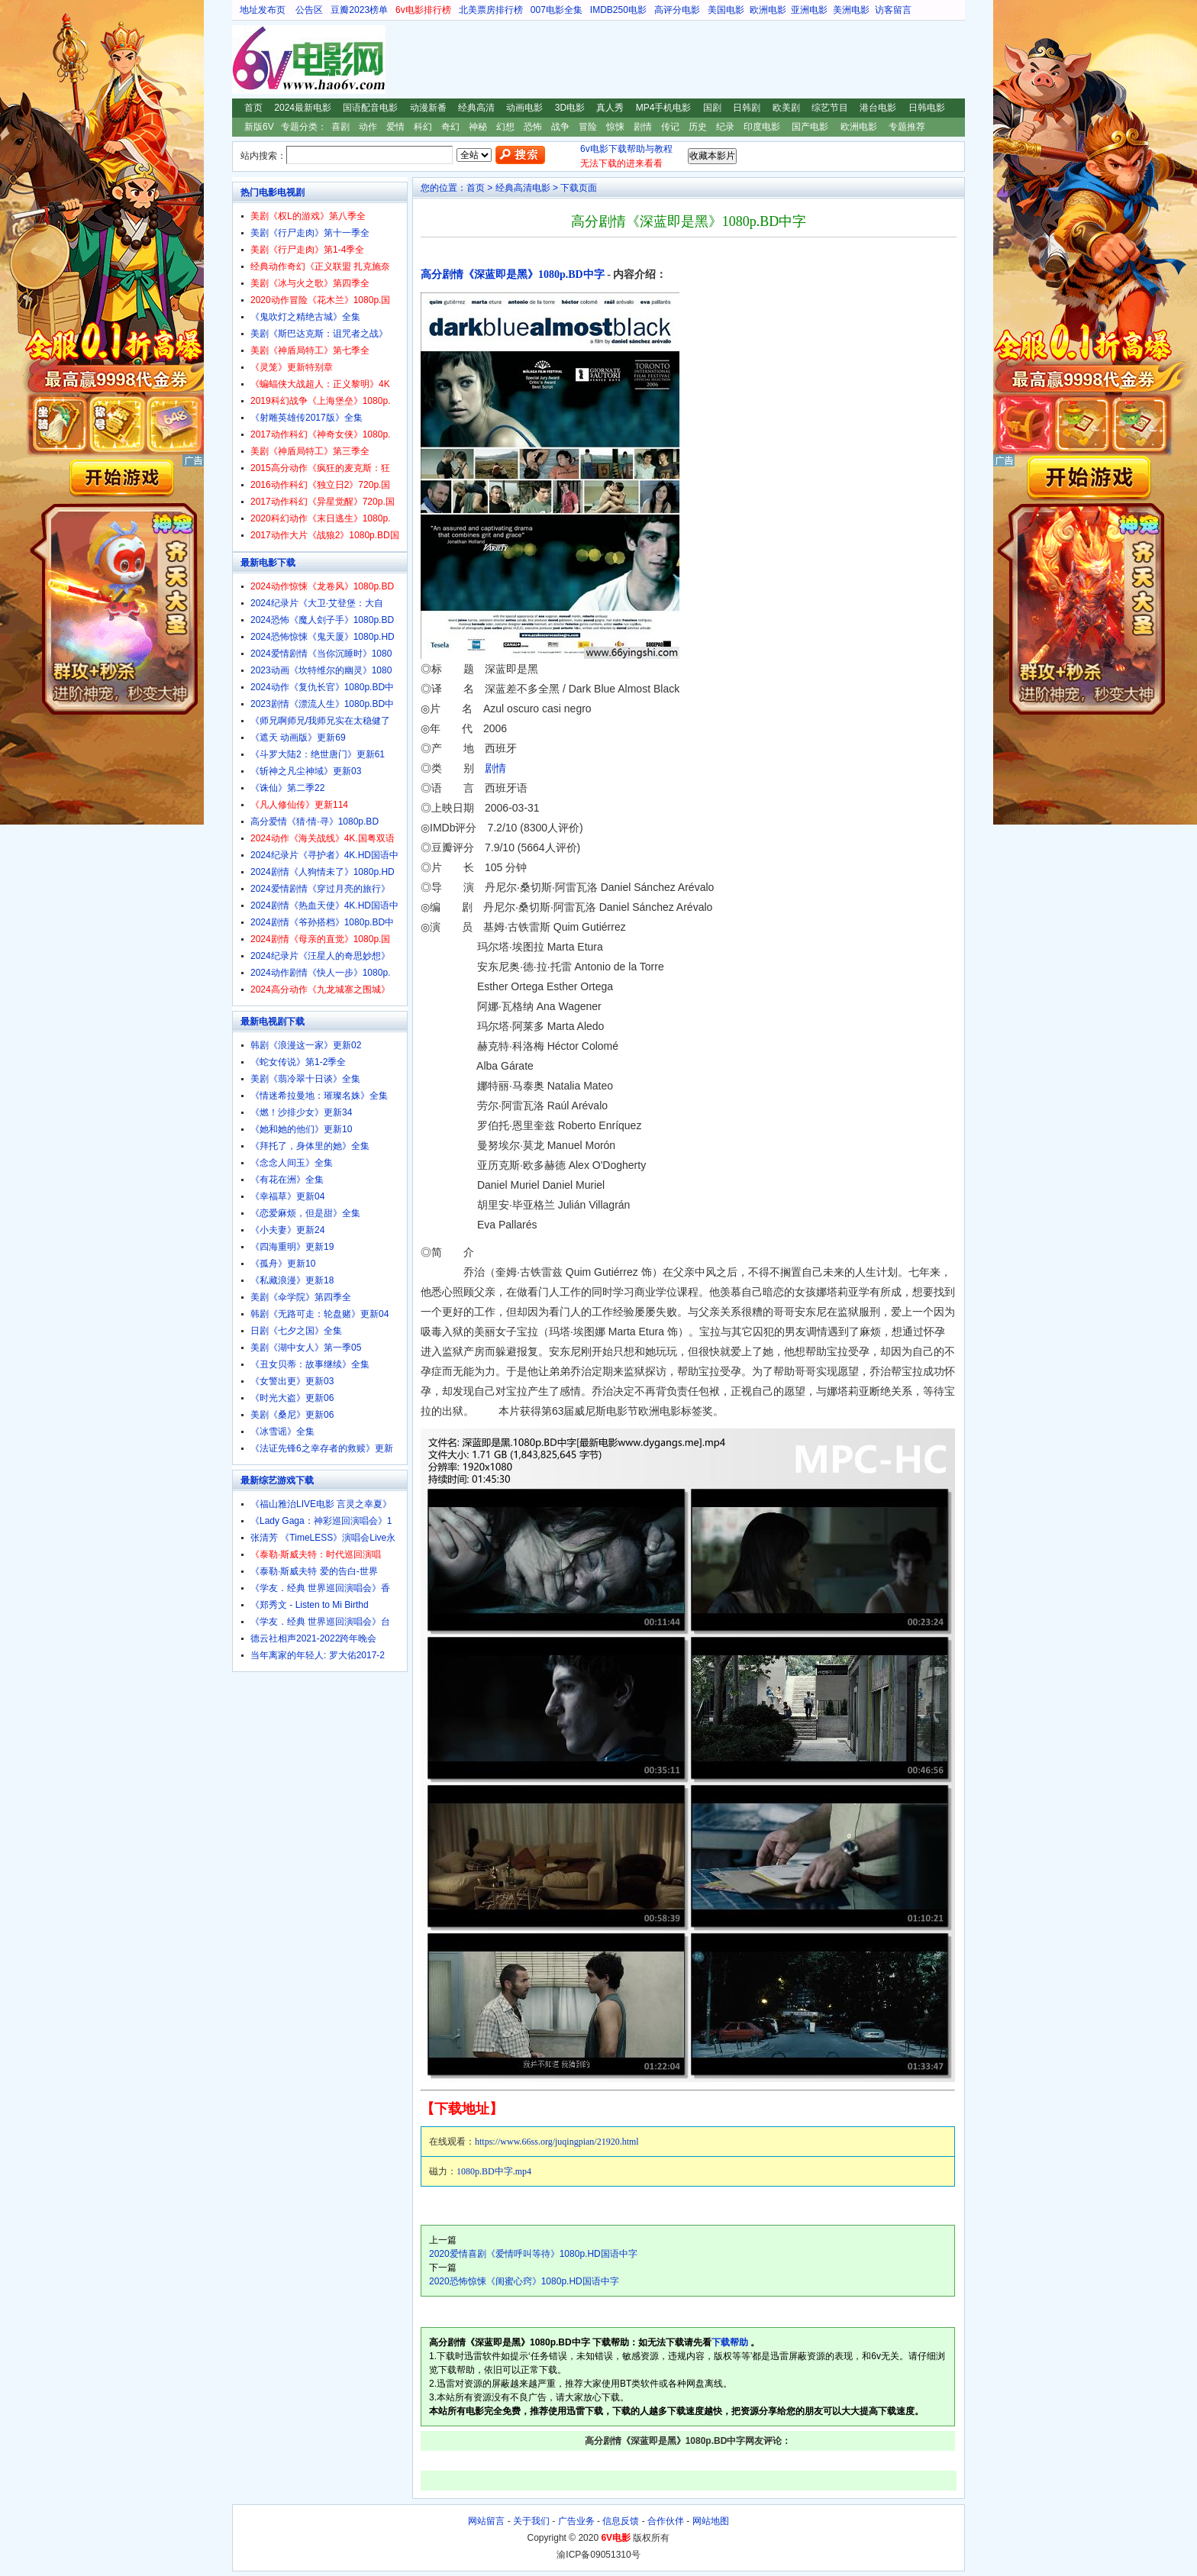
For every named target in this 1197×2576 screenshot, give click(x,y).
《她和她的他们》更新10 (301, 1129)
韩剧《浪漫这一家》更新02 (305, 1045)
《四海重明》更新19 (292, 1246)
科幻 (423, 126)
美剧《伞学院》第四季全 (300, 1297)
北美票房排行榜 (491, 10)
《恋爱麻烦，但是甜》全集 (305, 1213)
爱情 (395, 126)
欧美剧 (786, 107)
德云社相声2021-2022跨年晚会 (313, 1638)
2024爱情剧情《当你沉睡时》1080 (321, 653)
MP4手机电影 (664, 107)
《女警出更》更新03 (292, 1381)
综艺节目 (829, 107)
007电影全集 (556, 10)
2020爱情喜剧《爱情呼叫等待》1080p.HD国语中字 (533, 2253)
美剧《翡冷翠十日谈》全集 (305, 1078)
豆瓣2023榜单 (359, 10)
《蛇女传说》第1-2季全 (298, 1062)
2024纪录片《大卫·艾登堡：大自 (316, 603)
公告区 (309, 10)
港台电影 (878, 107)
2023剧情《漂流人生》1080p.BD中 (322, 704)
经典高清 (476, 107)
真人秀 (610, 107)
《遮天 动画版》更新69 (298, 737)
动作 (368, 126)
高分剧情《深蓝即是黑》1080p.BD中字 (513, 274)
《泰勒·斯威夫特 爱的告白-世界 (314, 1571)
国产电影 (810, 126)
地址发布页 (263, 10)
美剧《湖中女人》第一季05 (305, 1347)
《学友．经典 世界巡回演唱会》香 (320, 1588)
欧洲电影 (768, 10)
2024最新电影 (302, 107)
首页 (253, 107)
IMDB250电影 (618, 10)
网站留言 (486, 2521)
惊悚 (615, 126)
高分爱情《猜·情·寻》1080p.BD (314, 821)
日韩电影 (926, 107)
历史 (698, 126)
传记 (670, 126)
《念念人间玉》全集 (291, 1162)
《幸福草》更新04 (287, 1196)
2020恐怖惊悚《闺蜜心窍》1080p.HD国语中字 (524, 2281)
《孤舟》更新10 (282, 1263)
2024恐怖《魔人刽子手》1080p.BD (322, 620)
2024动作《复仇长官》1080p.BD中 (322, 687)
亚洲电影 (809, 10)
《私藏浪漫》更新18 (292, 1280)
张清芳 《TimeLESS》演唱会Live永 (322, 1537)
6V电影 (246, 59)
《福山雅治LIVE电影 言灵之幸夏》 (321, 1504)
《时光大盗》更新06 (292, 1398)
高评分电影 (677, 10)
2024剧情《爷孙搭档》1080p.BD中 (322, 922)
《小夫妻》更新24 (287, 1230)
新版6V (259, 126)
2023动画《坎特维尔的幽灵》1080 (321, 670)
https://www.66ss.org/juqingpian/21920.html (557, 2141)
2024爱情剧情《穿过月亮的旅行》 (320, 888)
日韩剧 (746, 107)
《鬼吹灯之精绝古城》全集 (305, 317)
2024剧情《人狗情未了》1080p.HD (322, 872)
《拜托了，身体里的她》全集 (309, 1146)
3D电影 (570, 107)
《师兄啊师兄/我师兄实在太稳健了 (320, 720)
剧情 (643, 126)
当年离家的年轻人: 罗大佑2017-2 (317, 1655)
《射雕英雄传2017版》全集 (306, 417)
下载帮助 (729, 2342)
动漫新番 (428, 107)
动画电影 (524, 107)
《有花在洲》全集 (287, 1179)
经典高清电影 (522, 187)
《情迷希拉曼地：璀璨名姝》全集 (319, 1095)
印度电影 (762, 126)
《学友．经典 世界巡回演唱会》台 (320, 1621)
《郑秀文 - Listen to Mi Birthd (309, 1605)
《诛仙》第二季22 (287, 788)
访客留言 (893, 10)
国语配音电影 (370, 107)
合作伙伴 (665, 2521)
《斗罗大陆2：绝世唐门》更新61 (317, 754)
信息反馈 (620, 2521)
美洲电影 (851, 10)
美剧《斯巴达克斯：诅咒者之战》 (319, 333)
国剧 (712, 107)
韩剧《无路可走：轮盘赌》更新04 (319, 1314)
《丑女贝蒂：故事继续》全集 (309, 1364)
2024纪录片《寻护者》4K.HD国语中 (324, 855)
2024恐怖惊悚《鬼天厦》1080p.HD (322, 636)
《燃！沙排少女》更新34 (301, 1112)
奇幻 (450, 126)
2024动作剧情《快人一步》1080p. (320, 972)
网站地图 (710, 2521)
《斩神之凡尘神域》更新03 (305, 771)
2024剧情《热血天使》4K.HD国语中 (324, 905)
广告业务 (576, 2521)
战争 (560, 126)
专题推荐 (907, 126)
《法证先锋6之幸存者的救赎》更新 (321, 1448)
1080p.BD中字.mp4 (494, 2171)
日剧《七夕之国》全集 (296, 1330)
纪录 (725, 126)
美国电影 (726, 10)
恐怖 (533, 126)
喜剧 (340, 126)
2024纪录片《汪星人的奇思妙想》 (320, 956)
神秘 (478, 126)
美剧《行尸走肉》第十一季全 (309, 233)
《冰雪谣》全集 (282, 1431)
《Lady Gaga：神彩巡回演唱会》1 (321, 1521)
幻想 (505, 126)
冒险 (588, 126)
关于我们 (531, 2521)
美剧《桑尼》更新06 (292, 1414)
